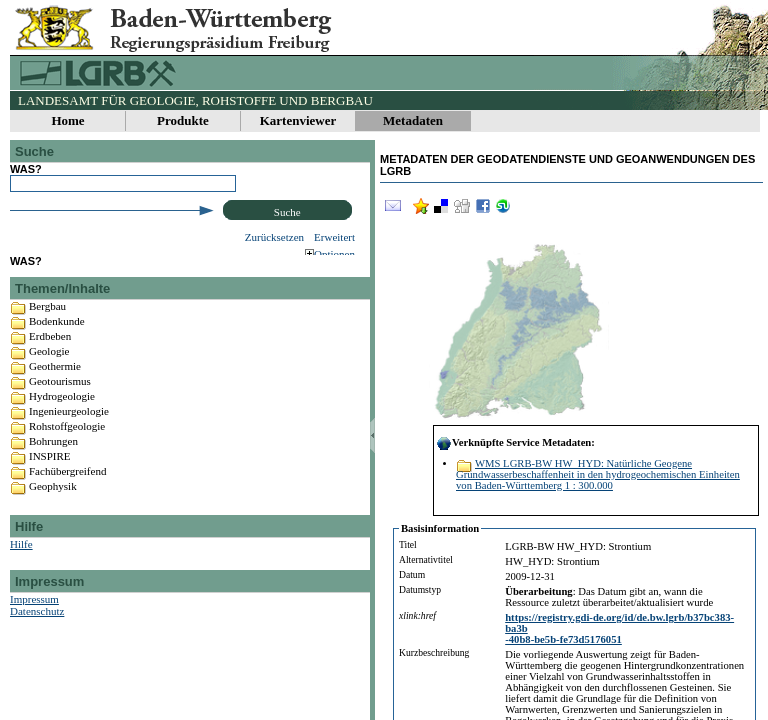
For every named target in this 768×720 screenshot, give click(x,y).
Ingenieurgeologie (69, 426)
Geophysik (53, 501)
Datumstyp (420, 589)
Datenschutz (37, 626)
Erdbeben (50, 351)
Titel (408, 544)
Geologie (49, 366)
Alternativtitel (426, 559)
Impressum (34, 614)
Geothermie (55, 381)
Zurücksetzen (274, 237)
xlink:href (417, 615)
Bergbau (47, 321)
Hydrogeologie (62, 411)
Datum (412, 574)
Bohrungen (53, 456)
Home (67, 120)
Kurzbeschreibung (434, 652)
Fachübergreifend (67, 486)
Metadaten (413, 120)
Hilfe (21, 559)
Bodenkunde (57, 336)
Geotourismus (60, 396)
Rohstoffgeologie (67, 441)
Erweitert (334, 237)
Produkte (183, 120)
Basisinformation (440, 528)
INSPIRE (50, 471)
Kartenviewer (298, 120)
